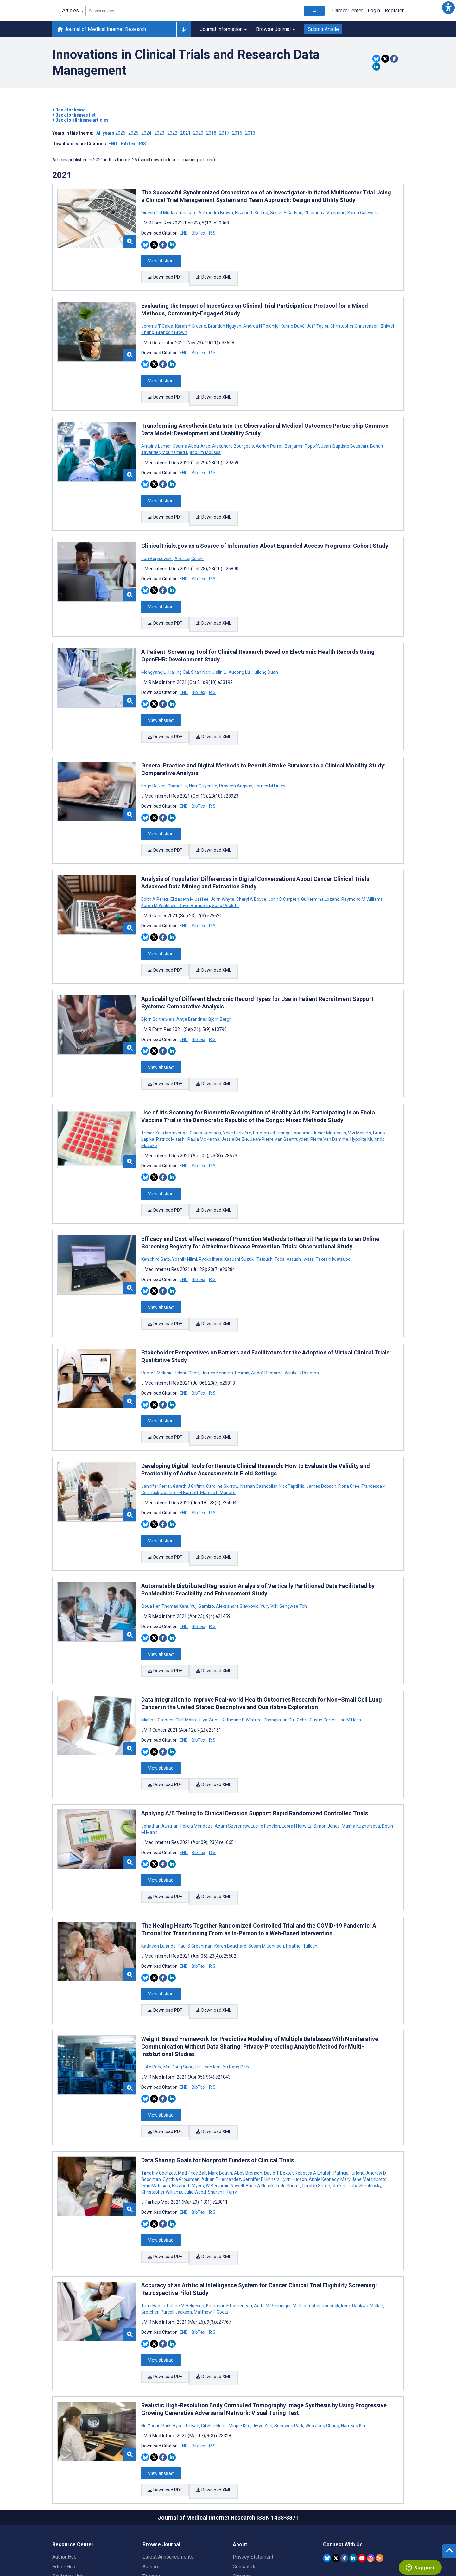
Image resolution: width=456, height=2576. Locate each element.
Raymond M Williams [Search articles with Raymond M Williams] (362, 873)
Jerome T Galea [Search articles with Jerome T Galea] (157, 322)
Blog (147, 2509)
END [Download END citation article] (184, 233)
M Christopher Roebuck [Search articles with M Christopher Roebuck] (316, 2227)
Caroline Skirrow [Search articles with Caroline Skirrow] (222, 1438)
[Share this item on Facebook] (394, 59)
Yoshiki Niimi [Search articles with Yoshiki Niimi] (184, 1219)
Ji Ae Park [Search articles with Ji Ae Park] (151, 1997)
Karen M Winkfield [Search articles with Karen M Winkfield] (159, 879)
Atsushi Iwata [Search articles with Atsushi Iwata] (300, 1219)
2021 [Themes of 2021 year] (61, 175)
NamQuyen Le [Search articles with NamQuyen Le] (203, 764)
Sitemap (242, 2489)
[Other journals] (183, 29)
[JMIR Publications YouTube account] (362, 2470)
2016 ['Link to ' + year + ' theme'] (238, 133)
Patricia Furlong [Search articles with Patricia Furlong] (348, 2098)
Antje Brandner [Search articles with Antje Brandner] (191, 988)
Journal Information (223, 29)
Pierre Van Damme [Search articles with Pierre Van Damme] (329, 1104)
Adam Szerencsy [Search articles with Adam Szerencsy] (232, 1764)
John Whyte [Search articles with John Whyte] (222, 873)
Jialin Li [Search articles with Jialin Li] (219, 654)
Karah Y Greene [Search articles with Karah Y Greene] (190, 322)
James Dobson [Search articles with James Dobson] (321, 1438)
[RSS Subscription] (379, 2470)
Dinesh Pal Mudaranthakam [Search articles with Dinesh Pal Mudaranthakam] (169, 212)
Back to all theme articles (80, 120)
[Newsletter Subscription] (363, 2535)
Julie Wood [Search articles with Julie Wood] (195, 2117)
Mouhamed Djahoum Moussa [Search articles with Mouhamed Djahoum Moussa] (191, 443)
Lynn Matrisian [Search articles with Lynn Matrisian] (156, 2111)
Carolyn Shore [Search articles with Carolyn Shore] (316, 2111)
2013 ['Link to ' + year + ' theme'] (251, 133)
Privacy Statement (253, 2469)
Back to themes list (74, 114)
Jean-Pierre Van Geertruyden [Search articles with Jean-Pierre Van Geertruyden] (279, 1104)
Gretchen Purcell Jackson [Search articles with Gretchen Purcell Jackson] (167, 2233)
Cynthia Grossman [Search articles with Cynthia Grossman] (181, 2105)
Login (374, 11)
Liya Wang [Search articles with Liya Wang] (210, 1663)
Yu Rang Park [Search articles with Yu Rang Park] (236, 1997)
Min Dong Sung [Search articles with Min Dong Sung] (178, 1997)
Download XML (214, 275)
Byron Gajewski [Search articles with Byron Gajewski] (362, 212)
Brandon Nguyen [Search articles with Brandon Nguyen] (224, 322)
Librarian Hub (66, 2499)
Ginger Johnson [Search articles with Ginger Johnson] (205, 1098)
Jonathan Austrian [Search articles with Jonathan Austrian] (160, 1764)
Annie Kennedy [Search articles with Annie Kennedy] (323, 2105)
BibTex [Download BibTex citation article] (198, 233)
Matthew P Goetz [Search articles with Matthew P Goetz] (211, 2233)
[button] (448, 8)
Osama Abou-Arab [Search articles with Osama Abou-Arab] (191, 437)
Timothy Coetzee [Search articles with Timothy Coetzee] (159, 2098)
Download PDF (165, 275)
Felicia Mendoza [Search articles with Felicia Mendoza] (197, 1764)
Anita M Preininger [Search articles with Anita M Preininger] (272, 2227)
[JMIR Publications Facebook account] (344, 2470)
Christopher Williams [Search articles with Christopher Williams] (162, 2117)
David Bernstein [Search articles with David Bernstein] (194, 879)
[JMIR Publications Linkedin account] (353, 2470)
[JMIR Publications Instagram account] (371, 2470)
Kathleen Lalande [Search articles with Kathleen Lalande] (159, 1880)
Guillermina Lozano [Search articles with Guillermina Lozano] (320, 873)
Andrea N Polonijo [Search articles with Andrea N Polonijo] (261, 322)
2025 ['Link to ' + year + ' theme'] (134, 133)
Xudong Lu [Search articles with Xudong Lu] (239, 654)
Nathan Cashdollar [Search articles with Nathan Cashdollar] (258, 1438)
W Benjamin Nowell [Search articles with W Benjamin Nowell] (225, 2111)
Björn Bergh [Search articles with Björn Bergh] (219, 988)
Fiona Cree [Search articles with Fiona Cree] (348, 1438)
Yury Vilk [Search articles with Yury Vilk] (268, 1553)
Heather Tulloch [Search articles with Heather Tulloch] (301, 1880)
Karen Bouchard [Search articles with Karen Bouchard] (230, 1880)
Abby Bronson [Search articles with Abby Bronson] (248, 2098)
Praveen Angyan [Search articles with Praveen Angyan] (235, 764)
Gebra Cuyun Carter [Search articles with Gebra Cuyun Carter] (316, 1663)
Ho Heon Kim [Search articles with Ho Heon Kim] (208, 1997)
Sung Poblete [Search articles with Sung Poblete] (225, 879)
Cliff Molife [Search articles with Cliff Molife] (186, 1663)
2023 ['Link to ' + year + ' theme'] (160, 133)
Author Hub (64, 2469)
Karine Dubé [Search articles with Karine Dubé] (293, 322)
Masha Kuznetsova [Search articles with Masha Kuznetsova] (361, 1764)
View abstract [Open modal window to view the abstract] (161, 259)
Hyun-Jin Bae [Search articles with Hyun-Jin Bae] (186, 2342)
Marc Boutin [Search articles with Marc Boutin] (220, 2098)
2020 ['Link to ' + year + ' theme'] (199, 133)
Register (394, 11)
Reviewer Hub (67, 2489)
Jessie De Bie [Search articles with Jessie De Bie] (234, 1104)
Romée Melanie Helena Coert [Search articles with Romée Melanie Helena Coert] (170, 1329)
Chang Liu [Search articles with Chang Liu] (177, 764)
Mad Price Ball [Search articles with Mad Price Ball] (192, 2098)
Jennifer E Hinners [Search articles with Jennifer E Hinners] (261, 2105)
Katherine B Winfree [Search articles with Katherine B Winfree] (242, 1663)
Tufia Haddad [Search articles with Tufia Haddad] (155, 2227)
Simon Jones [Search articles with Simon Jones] (327, 1764)
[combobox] (195, 11)
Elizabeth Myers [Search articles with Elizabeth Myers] (188, 2111)
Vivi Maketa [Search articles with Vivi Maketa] (359, 1098)
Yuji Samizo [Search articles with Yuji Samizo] (202, 1553)
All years (105, 133)
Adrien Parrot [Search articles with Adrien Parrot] (269, 437)
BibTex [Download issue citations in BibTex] (128, 143)
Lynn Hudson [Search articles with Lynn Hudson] (294, 2105)
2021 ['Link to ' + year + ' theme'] (186, 133)
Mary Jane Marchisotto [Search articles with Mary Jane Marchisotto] (363, 2105)
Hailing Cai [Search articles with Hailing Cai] (179, 654)
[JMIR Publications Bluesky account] (327, 2470)
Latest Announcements (167, 2469)
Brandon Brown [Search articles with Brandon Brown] (171, 328)
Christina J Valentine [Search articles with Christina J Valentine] (324, 212)
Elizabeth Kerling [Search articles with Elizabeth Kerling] (251, 212)
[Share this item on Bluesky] (376, 59)
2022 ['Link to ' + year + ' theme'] (173, 133)
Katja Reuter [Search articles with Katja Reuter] (154, 764)
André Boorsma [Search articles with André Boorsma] (267, 1329)
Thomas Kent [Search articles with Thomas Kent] (175, 1553)
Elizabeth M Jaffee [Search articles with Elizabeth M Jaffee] (189, 873)
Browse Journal (275, 29)
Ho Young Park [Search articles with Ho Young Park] (156, 2342)
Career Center (347, 11)
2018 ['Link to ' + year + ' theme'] (212, 133)
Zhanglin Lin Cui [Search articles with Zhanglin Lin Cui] (279, 1663)
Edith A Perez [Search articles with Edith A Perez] (155, 873)
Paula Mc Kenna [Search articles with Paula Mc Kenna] (203, 1104)
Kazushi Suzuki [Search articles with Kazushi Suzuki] (239, 1219)
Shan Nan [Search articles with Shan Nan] (200, 654)
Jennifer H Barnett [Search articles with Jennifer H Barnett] (179, 1444)
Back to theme (69, 109)
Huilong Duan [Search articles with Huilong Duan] (264, 654)
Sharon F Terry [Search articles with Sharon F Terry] (222, 2117)
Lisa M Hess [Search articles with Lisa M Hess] (349, 1663)
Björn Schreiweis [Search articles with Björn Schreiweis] (158, 988)
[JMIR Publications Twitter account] (336, 2470)
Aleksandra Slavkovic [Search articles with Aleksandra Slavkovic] (237, 1553)
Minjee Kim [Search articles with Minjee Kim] (239, 2342)
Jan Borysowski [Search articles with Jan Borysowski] (157, 545)
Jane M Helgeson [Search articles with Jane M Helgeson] (187, 2227)
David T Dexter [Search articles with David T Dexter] (278, 2098)
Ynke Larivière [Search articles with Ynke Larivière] (237, 1098)
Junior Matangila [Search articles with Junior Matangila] (329, 1098)
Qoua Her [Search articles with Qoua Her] (151, 1553)
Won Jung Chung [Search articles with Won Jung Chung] (322, 2342)
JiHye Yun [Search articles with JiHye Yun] (262, 2342)
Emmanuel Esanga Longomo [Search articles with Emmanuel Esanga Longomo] (282, 1098)
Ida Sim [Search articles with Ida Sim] (339, 2111)
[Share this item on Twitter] (385, 59)
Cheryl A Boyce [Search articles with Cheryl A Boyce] (251, 873)
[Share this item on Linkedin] (376, 67)
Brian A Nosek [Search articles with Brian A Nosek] (260, 2111)
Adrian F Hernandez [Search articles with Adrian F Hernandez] (221, 2105)
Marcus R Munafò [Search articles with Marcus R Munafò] (217, 1444)
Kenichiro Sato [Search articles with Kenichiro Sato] (156, 1219)
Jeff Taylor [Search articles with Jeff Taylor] (317, 322)
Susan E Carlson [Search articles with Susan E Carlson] (286, 212)
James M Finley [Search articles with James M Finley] (269, 764)
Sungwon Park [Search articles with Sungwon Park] (288, 2342)
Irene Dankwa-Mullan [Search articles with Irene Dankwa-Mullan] (362, 2227)
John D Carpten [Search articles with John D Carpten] (283, 873)
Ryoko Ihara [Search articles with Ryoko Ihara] (210, 1219)
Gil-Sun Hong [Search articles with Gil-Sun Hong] (214, 2342)
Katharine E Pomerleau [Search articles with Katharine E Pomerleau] (229, 2227)
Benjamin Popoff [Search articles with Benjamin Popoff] (302, 437)
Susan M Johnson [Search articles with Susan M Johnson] (266, 1880)
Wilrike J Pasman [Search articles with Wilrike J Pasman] (301, 1329)
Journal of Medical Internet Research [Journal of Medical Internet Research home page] (101, 29)
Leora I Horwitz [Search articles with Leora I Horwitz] (297, 1764)
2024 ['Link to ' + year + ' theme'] (147, 133)
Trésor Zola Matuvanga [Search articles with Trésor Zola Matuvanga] (165, 1098)
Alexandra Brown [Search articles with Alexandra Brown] (216, 212)
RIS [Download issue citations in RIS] (142, 143)
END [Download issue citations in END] (112, 143)
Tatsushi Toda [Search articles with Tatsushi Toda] (271, 1219)
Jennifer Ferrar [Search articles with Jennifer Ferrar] (156, 1438)
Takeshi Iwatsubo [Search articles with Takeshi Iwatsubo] (333, 1219)
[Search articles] (314, 11)
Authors (151, 2479)
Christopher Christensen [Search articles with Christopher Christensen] (354, 322)
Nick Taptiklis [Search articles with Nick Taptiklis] (291, 1438)
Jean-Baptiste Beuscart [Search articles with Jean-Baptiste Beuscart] (344, 437)
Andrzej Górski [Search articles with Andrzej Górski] (189, 545)
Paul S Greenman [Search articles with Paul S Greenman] (195, 1880)
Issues (150, 2499)
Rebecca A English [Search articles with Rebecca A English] (313, 2098)
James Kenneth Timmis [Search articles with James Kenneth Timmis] (225, 1329)
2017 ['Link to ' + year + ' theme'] (225, 133)
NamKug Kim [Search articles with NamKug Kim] (353, 2342)
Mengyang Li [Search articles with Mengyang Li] (154, 654)
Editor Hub (63, 2479)
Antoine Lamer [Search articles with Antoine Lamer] (156, 437)
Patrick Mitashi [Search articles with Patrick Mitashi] (171, 1104)
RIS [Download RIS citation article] (212, 233)
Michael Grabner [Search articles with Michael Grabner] (157, 1663)
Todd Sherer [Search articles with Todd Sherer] (288, 2111)
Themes (151, 2489)
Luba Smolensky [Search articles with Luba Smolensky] (365, 2111)
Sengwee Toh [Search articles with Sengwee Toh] (292, 1553)
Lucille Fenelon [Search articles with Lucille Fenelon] (265, 1764)
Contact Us (245, 2479)
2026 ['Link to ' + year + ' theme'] (121, 133)
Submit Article (323, 29)
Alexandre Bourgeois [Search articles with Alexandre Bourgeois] (233, 437)
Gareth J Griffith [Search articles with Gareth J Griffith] (188, 1438)
